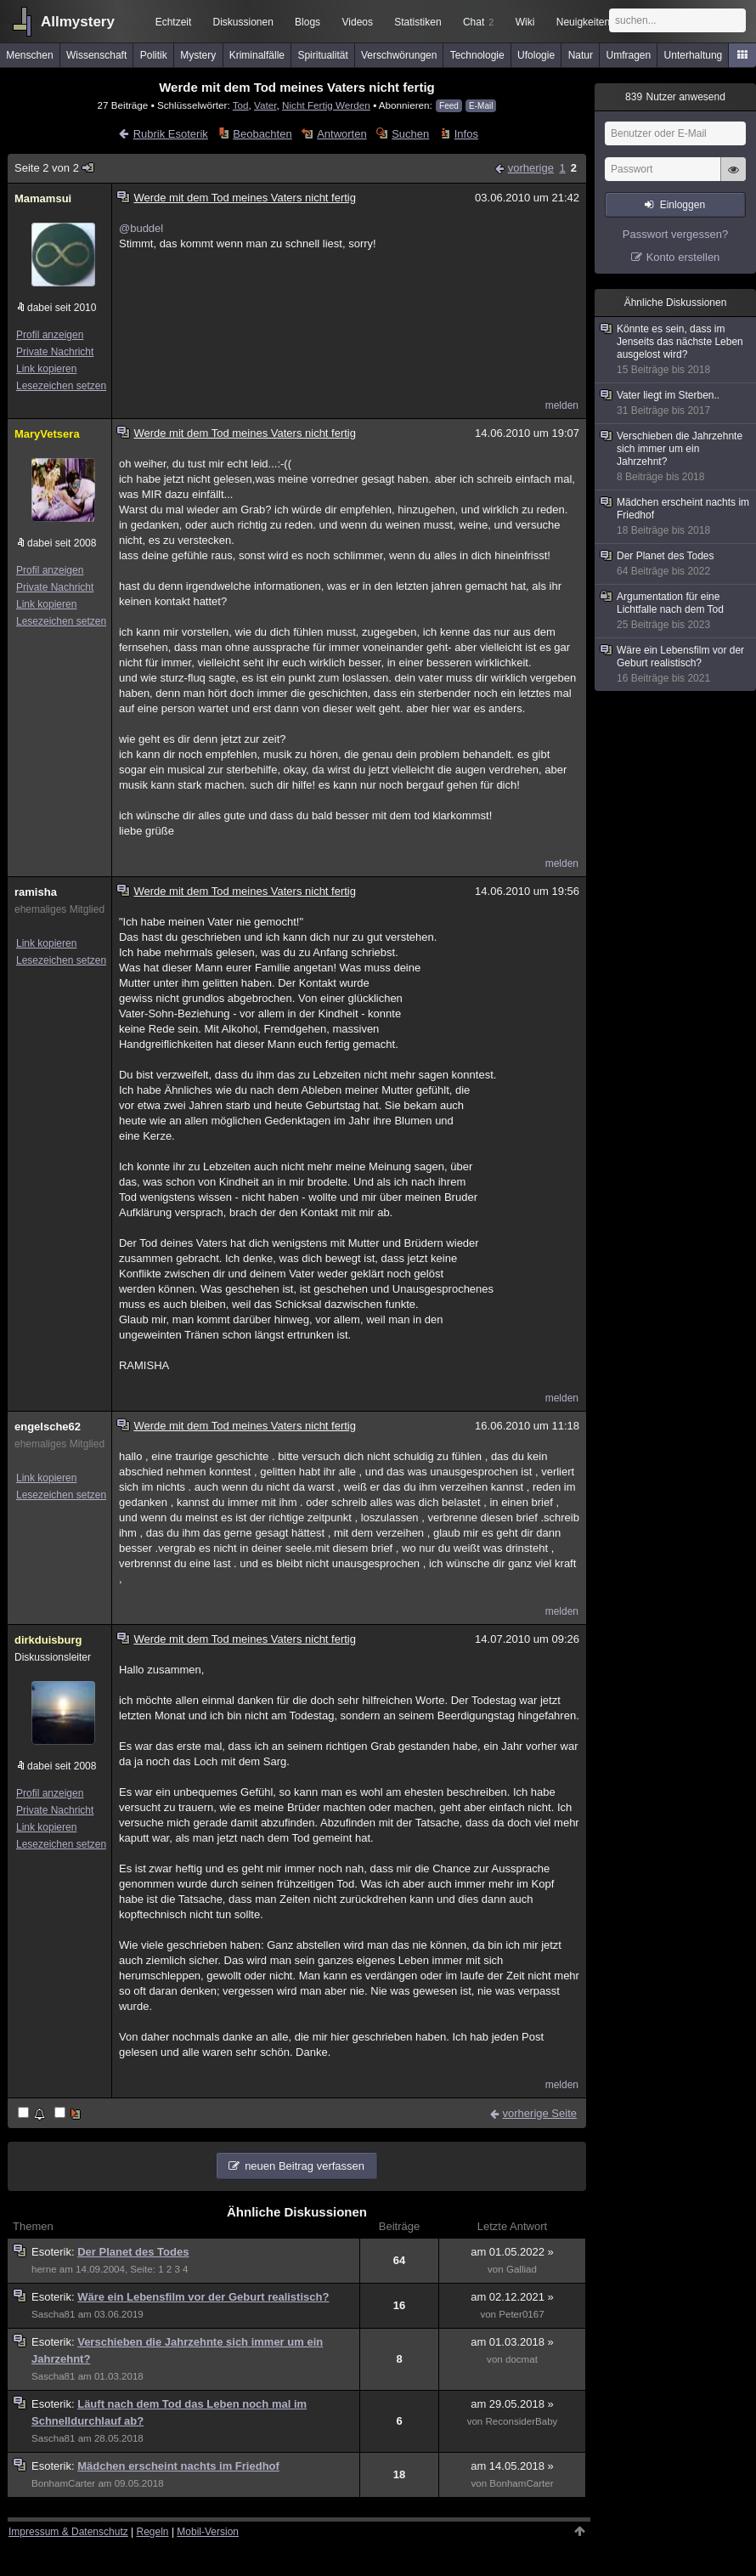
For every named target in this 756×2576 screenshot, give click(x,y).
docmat (521, 2359)
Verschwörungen (399, 55)
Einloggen (682, 205)
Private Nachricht (54, 352)
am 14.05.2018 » (512, 2466)
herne (44, 2269)
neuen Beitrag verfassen (304, 2166)
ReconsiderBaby (522, 2421)
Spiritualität (322, 55)
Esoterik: (54, 2251)
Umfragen (629, 55)
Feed (449, 105)
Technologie (477, 55)
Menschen (29, 55)
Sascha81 (53, 2314)
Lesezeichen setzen (61, 386)
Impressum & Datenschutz (68, 2532)
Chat (478, 22)
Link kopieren (46, 369)
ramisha (35, 892)
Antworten (342, 133)
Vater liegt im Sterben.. (676, 403)
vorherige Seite (540, 2113)
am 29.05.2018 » (512, 2404)
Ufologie (536, 55)
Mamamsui (42, 198)
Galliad (521, 2269)
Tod (241, 104)
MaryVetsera (47, 433)
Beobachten (262, 133)
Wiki (525, 22)
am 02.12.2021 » (512, 2296)
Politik (153, 55)
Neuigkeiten (583, 22)
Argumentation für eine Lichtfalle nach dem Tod (676, 611)
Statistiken (417, 22)
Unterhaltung (693, 55)
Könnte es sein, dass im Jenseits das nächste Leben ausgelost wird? (676, 349)
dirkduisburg (48, 1639)
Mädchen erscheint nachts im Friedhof (178, 2466)
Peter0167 (521, 2314)
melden (561, 405)
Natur (580, 55)
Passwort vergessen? (675, 234)
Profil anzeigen (49, 335)
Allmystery (78, 22)
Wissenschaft (96, 55)
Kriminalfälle (257, 55)
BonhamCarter (63, 2483)
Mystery (198, 55)
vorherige (531, 167)
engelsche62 (47, 1426)
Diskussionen (242, 22)
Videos (357, 22)
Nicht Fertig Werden (326, 104)
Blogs (307, 22)
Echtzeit (173, 22)
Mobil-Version (208, 2532)
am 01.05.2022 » (512, 2251)
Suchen (410, 133)
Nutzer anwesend (675, 97)
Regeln (153, 2532)
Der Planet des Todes (133, 2251)
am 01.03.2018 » (512, 2341)
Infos (466, 133)
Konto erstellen (683, 257)
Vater (265, 104)
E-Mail (481, 105)
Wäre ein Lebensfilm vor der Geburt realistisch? (203, 2296)
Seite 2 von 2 (54, 167)
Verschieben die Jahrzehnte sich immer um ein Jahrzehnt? (676, 457)
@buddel (141, 228)
